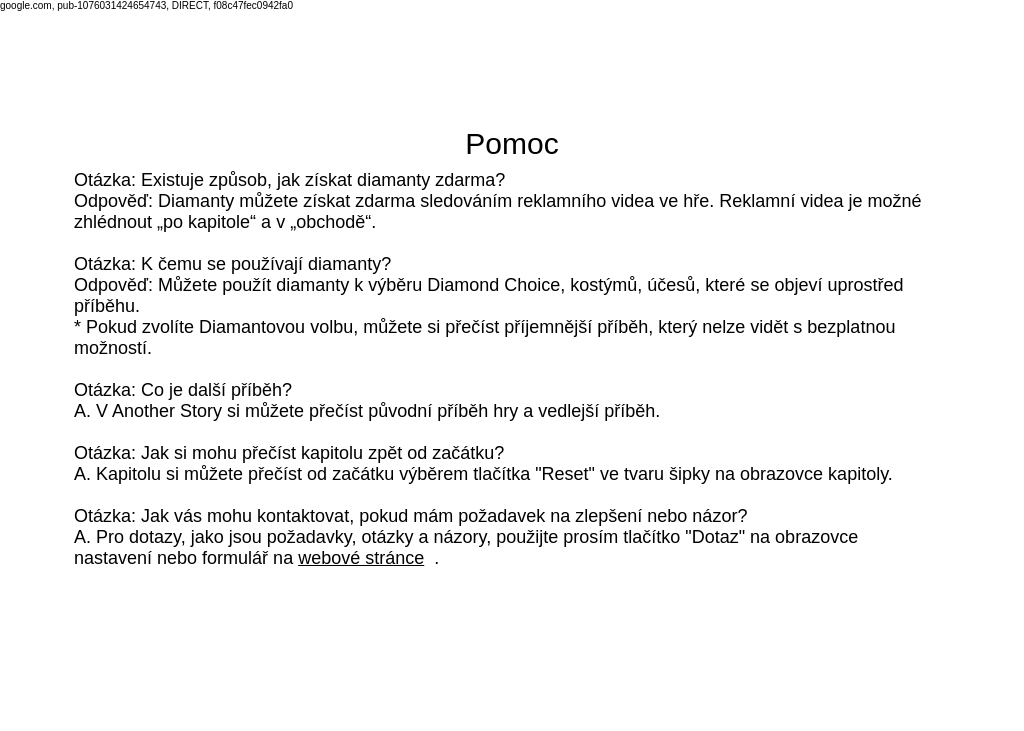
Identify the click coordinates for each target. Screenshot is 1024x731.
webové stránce (361, 558)
